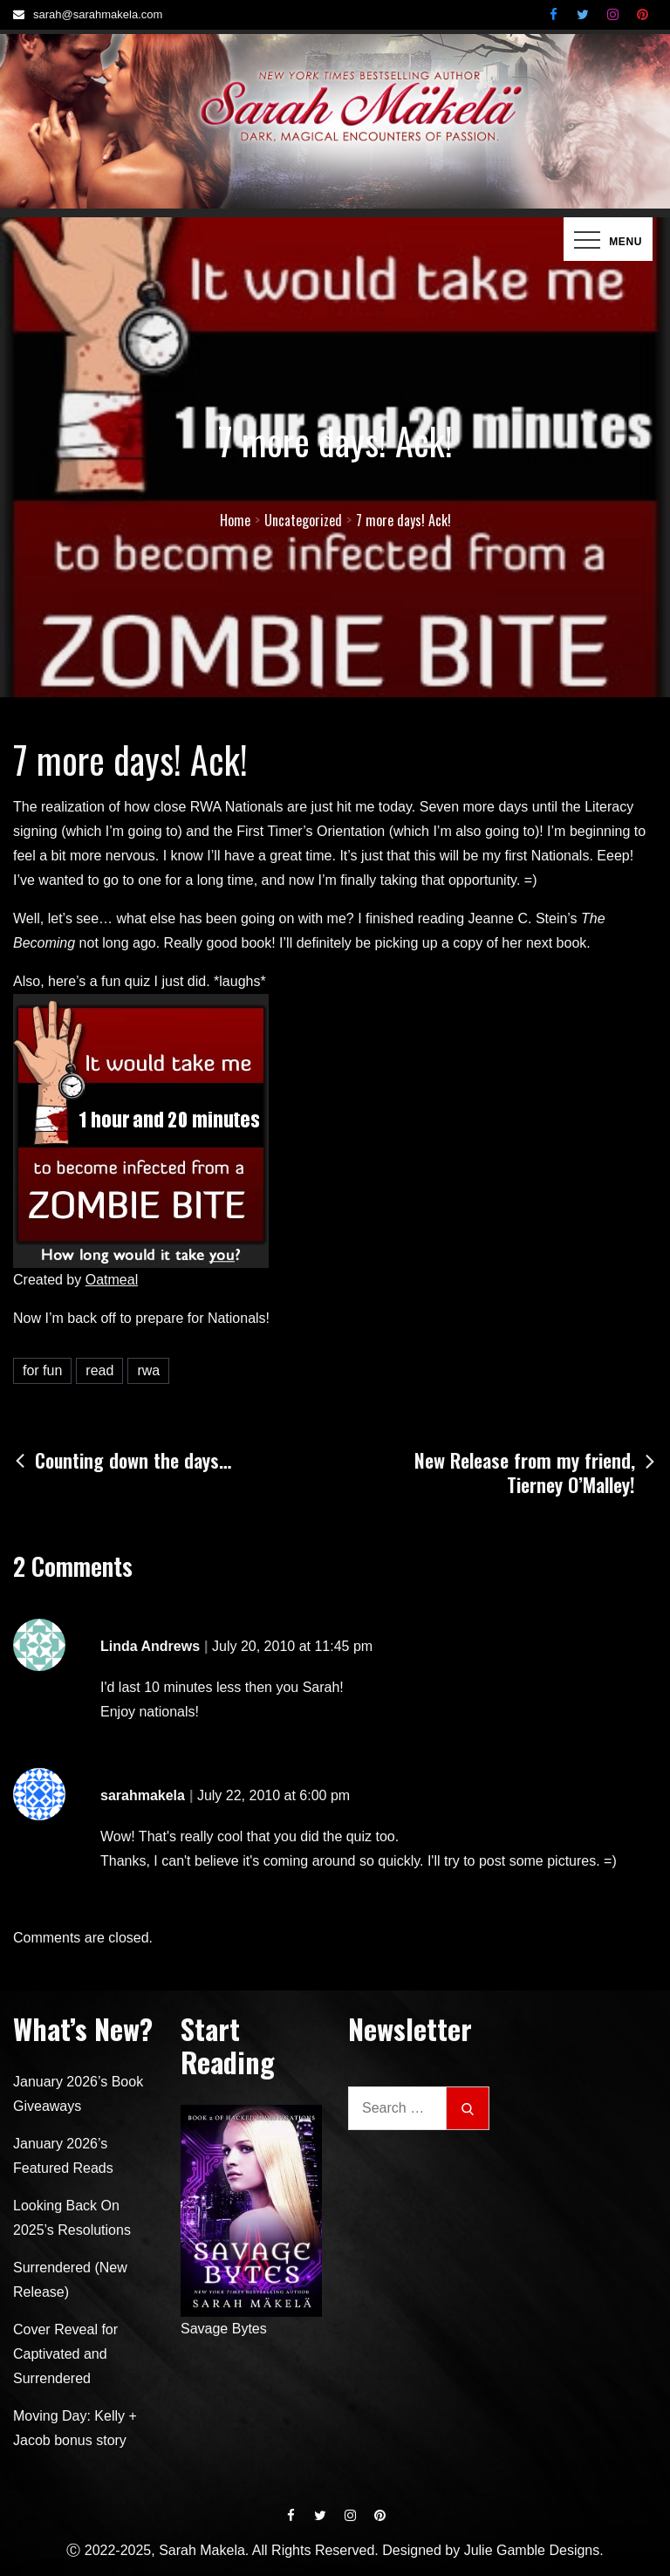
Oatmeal (111, 1279)
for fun (42, 1370)
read (99, 1370)
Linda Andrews (150, 1646)
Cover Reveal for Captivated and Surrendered (65, 2354)
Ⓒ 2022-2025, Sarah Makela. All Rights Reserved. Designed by (264, 2550)
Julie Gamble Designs (532, 2550)
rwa (148, 1370)
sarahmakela (142, 1795)
